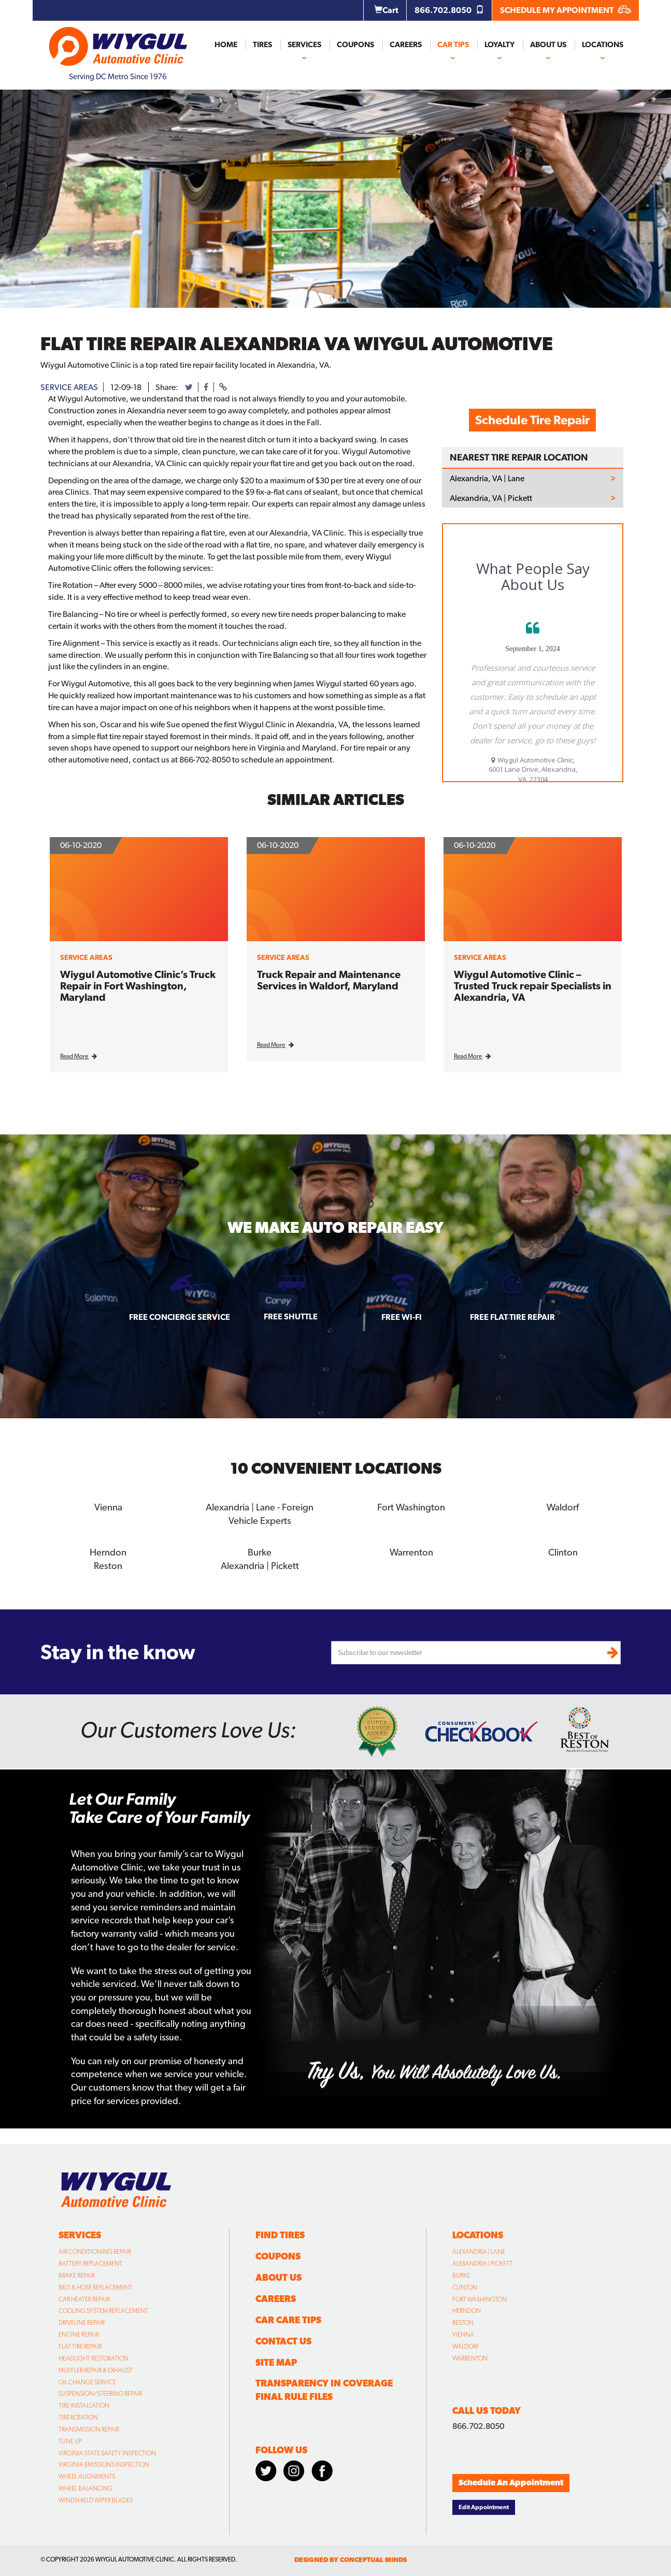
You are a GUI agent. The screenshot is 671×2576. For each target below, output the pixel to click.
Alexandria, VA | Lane (487, 478)
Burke (260, 1551)
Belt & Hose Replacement (95, 2286)
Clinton (562, 1551)
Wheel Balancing (85, 2487)
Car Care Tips (288, 2318)
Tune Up (70, 2440)
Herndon (108, 1551)
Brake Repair (77, 2274)
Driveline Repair (82, 2321)
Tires (262, 44)
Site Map (276, 2361)
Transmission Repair (89, 2428)
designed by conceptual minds (350, 2559)
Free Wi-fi (401, 1317)
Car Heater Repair (84, 2298)
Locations (602, 44)
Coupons (355, 44)
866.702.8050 (449, 10)
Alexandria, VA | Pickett (491, 498)
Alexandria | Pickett (260, 1565)
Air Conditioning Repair (95, 2250)
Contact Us (283, 2340)
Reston (108, 1565)
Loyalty (499, 44)
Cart (386, 10)
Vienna (108, 1507)
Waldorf (563, 1507)
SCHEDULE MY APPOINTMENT (565, 10)
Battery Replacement (90, 2262)
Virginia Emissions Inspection (104, 2463)
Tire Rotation (78, 2416)
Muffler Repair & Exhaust (96, 2369)
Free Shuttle (291, 1316)
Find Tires (280, 2234)
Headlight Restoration (94, 2357)
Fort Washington (411, 1507)
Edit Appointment (484, 2506)
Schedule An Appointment (511, 2481)
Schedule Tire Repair (532, 419)
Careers (406, 44)
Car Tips (453, 44)
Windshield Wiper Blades (96, 2499)
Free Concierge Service (179, 1317)
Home (226, 44)
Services (304, 44)
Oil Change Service (87, 2381)
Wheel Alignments (87, 2475)
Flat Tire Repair (80, 2345)
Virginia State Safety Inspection (107, 2452)
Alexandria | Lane (478, 2250)
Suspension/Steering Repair (100, 2392)
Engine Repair (79, 2333)
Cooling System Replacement (103, 2310)
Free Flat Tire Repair (512, 1317)
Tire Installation (84, 2404)
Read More (78, 1056)
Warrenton (411, 1551)
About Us (548, 44)
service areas (69, 387)
